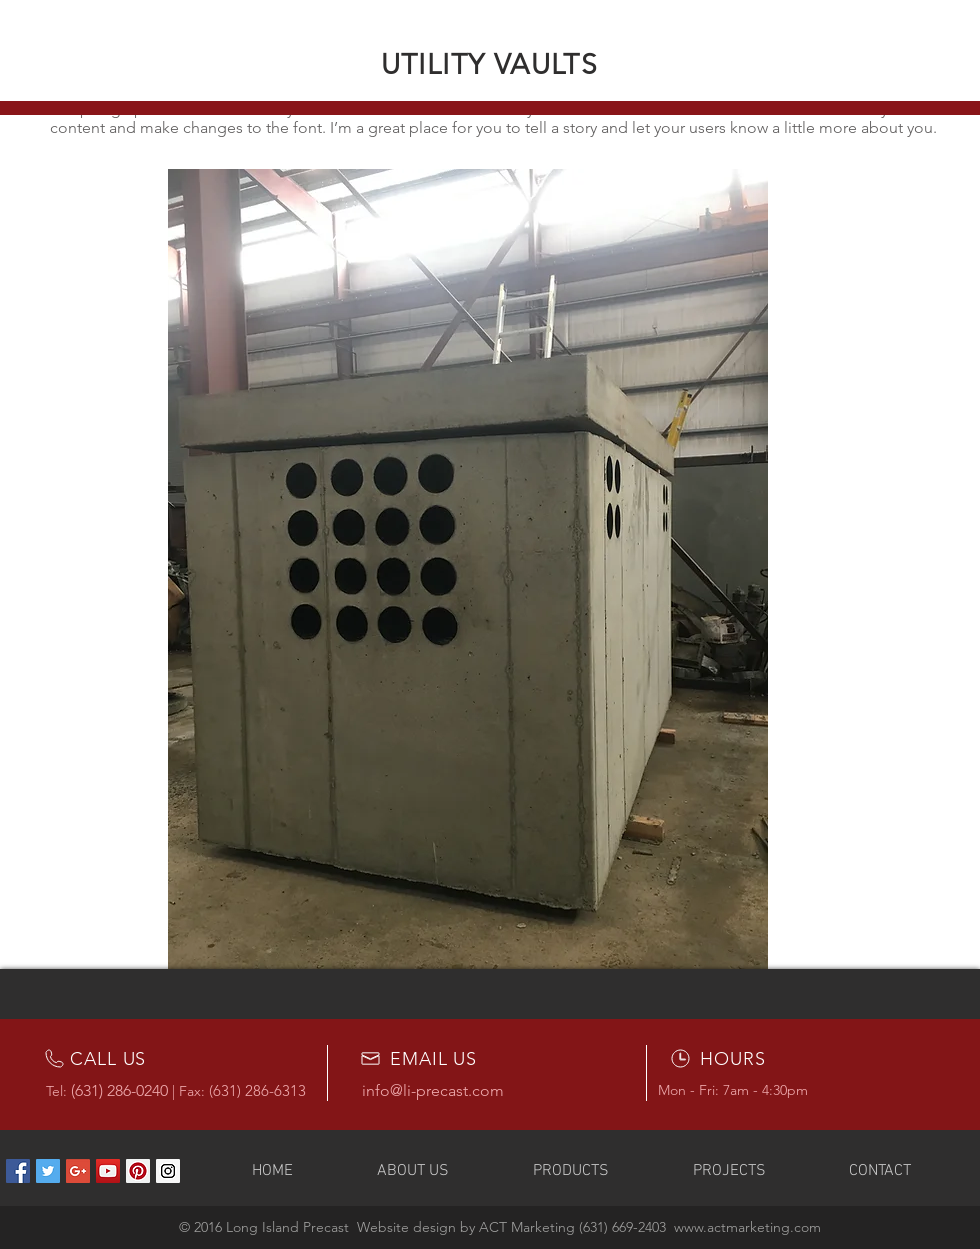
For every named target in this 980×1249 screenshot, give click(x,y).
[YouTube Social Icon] (108, 1171)
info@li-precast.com (433, 1090)
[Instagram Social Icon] (168, 1171)
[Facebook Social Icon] (18, 1171)
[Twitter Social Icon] (48, 1171)
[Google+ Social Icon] (78, 1171)
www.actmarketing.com (747, 1227)
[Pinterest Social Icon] (138, 1171)
